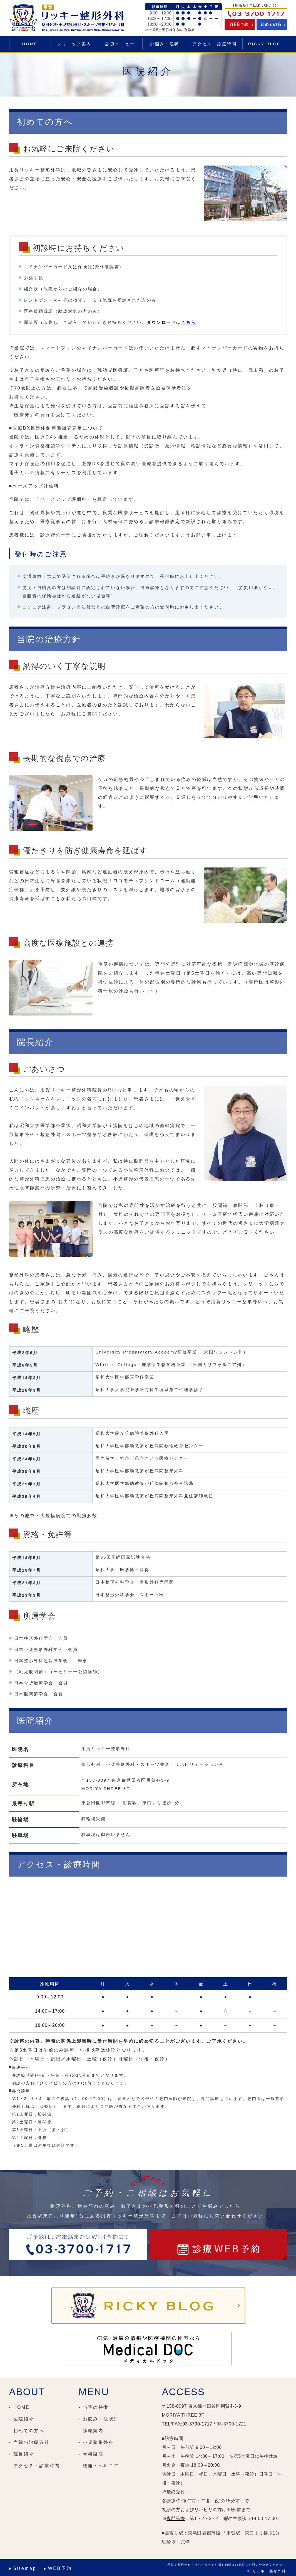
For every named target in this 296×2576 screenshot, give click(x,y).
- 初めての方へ (26, 2430)
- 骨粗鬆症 (91, 2454)
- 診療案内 (91, 2430)
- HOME (19, 2407)
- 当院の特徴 (94, 2407)
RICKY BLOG (264, 43)
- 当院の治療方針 (29, 2442)
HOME (30, 43)
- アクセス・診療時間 (34, 2465)
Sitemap (24, 2568)
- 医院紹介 (21, 2419)
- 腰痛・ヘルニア (99, 2465)
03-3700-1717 (197, 2424)
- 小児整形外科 (96, 2442)
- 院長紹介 (21, 2454)
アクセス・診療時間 (214, 43)
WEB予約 (60, 2568)
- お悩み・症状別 (99, 2419)
